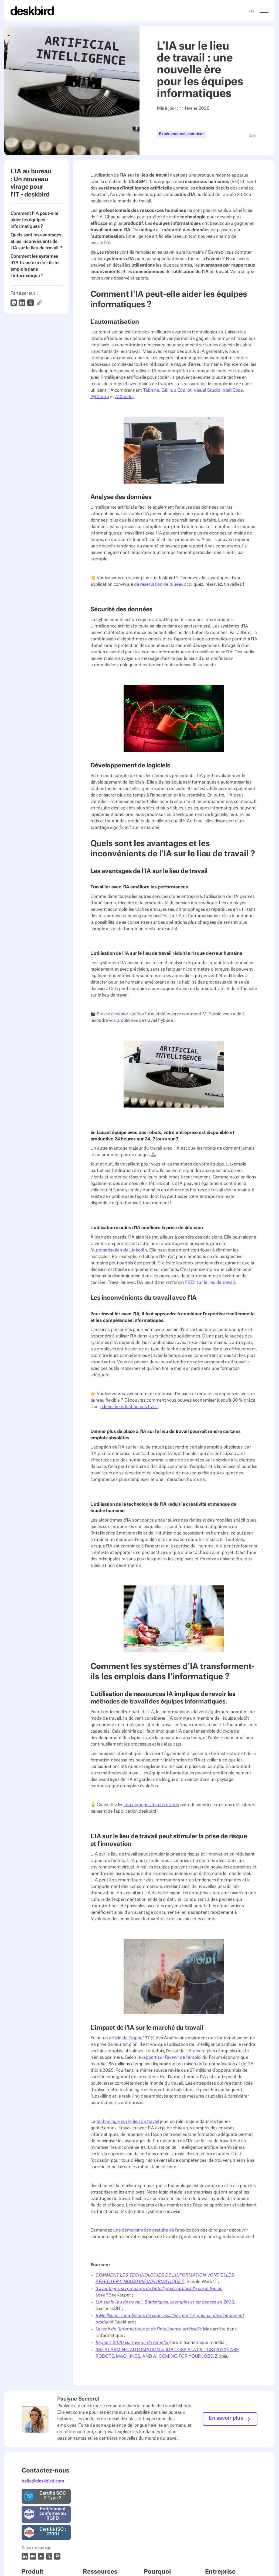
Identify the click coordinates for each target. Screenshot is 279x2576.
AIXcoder (124, 397)
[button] (264, 11)
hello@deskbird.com (43, 2481)
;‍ (226, 2342)
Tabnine (151, 390)
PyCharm (99, 397)
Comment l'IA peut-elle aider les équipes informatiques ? (34, 220)
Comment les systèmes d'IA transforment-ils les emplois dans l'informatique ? (35, 266)
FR (251, 10)
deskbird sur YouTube (132, 1014)
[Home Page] (32, 11)
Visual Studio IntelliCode (218, 390)
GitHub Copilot (176, 390)
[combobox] (251, 10)
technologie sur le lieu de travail (127, 2121)
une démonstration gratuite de (143, 2230)
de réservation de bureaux (160, 584)
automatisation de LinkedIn (119, 1250)
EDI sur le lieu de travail (211, 1282)
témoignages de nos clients (151, 1805)
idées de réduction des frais (129, 1407)
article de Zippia (125, 2038)
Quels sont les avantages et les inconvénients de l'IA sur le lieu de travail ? (36, 241)
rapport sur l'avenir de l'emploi (171, 2057)
